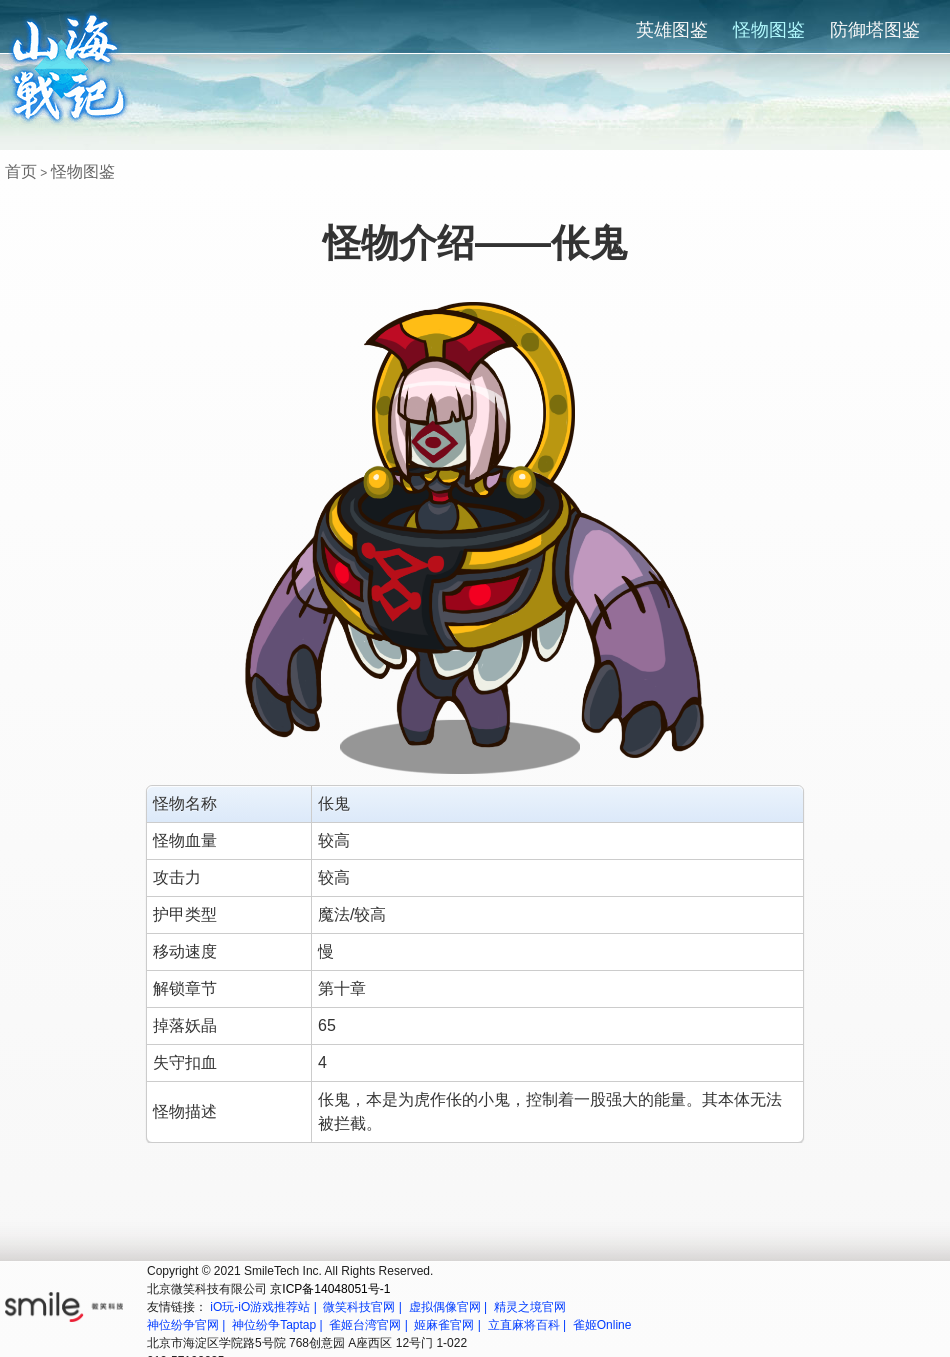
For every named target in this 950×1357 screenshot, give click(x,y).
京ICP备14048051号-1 (330, 1289)
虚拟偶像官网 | (450, 1307)
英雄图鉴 (672, 30)
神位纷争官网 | (188, 1325)
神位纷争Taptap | (279, 1325)
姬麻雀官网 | (449, 1325)
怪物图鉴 (769, 30)
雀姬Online (602, 1325)
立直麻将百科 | (529, 1325)
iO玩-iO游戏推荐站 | (265, 1307)
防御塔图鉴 (875, 30)
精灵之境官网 (530, 1307)
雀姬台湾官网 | (370, 1325)
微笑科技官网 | (364, 1307)
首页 (21, 171)
